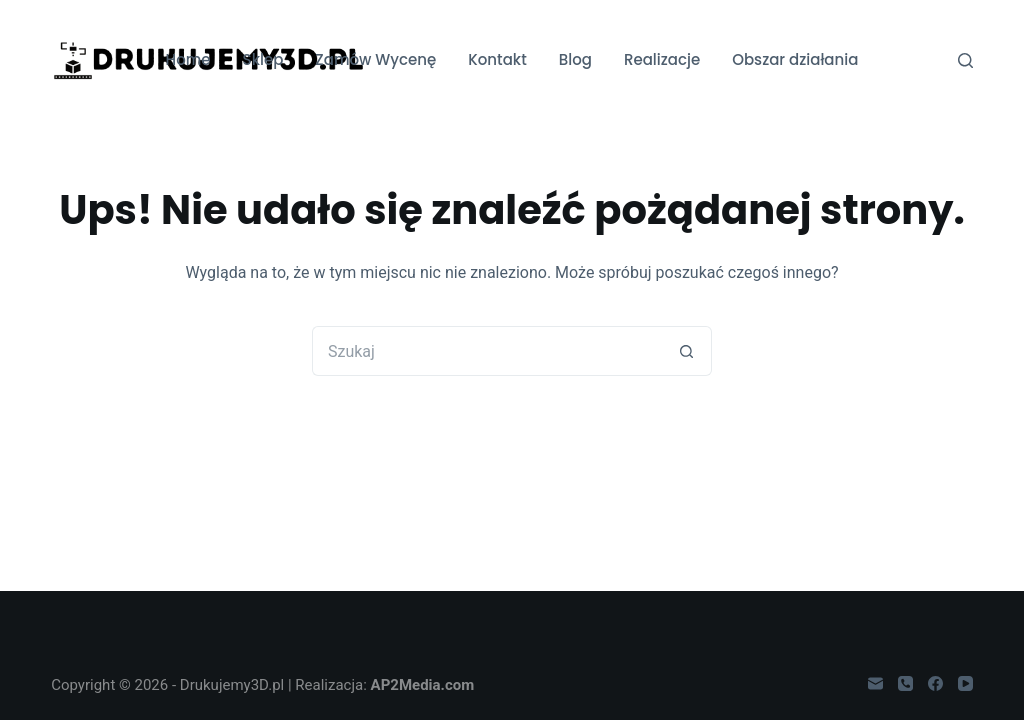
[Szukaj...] (487, 351)
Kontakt (497, 59)
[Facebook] (935, 683)
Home (188, 59)
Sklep (263, 59)
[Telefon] (905, 683)
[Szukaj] (965, 60)
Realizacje (662, 59)
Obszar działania (795, 59)
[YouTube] (965, 683)
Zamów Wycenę (375, 59)
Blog (575, 59)
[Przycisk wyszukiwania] (687, 351)
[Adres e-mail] (875, 683)
